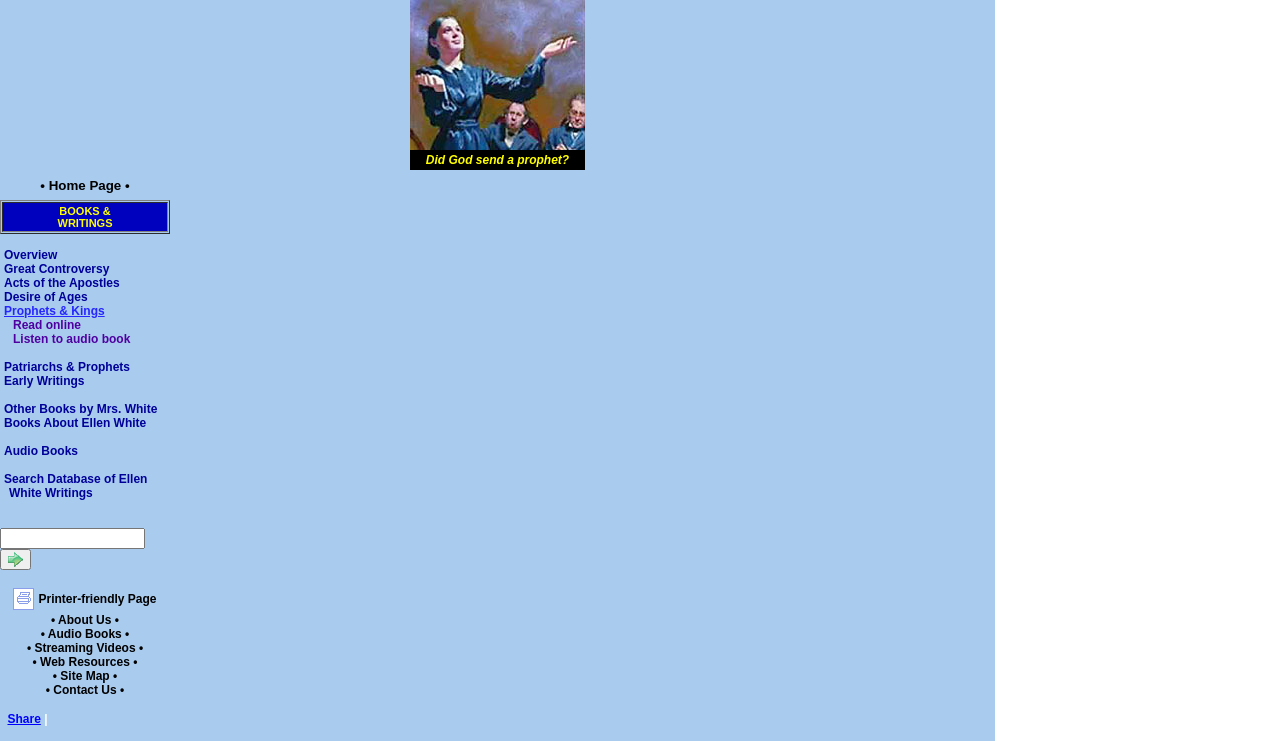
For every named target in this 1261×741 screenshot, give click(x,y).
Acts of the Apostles (62, 283)
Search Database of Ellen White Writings (75, 486)
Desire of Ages (46, 297)
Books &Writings (85, 217)
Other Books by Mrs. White (80, 409)
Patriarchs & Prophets (67, 367)
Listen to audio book (71, 339)
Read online (47, 325)
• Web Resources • (85, 662)
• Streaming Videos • (85, 648)
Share (24, 719)
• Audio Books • (85, 634)
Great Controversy (56, 269)
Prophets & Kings (54, 311)
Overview (30, 255)
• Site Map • (85, 676)
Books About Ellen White (75, 423)
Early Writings (44, 381)
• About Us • (85, 620)
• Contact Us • (85, 690)
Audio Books (41, 451)
